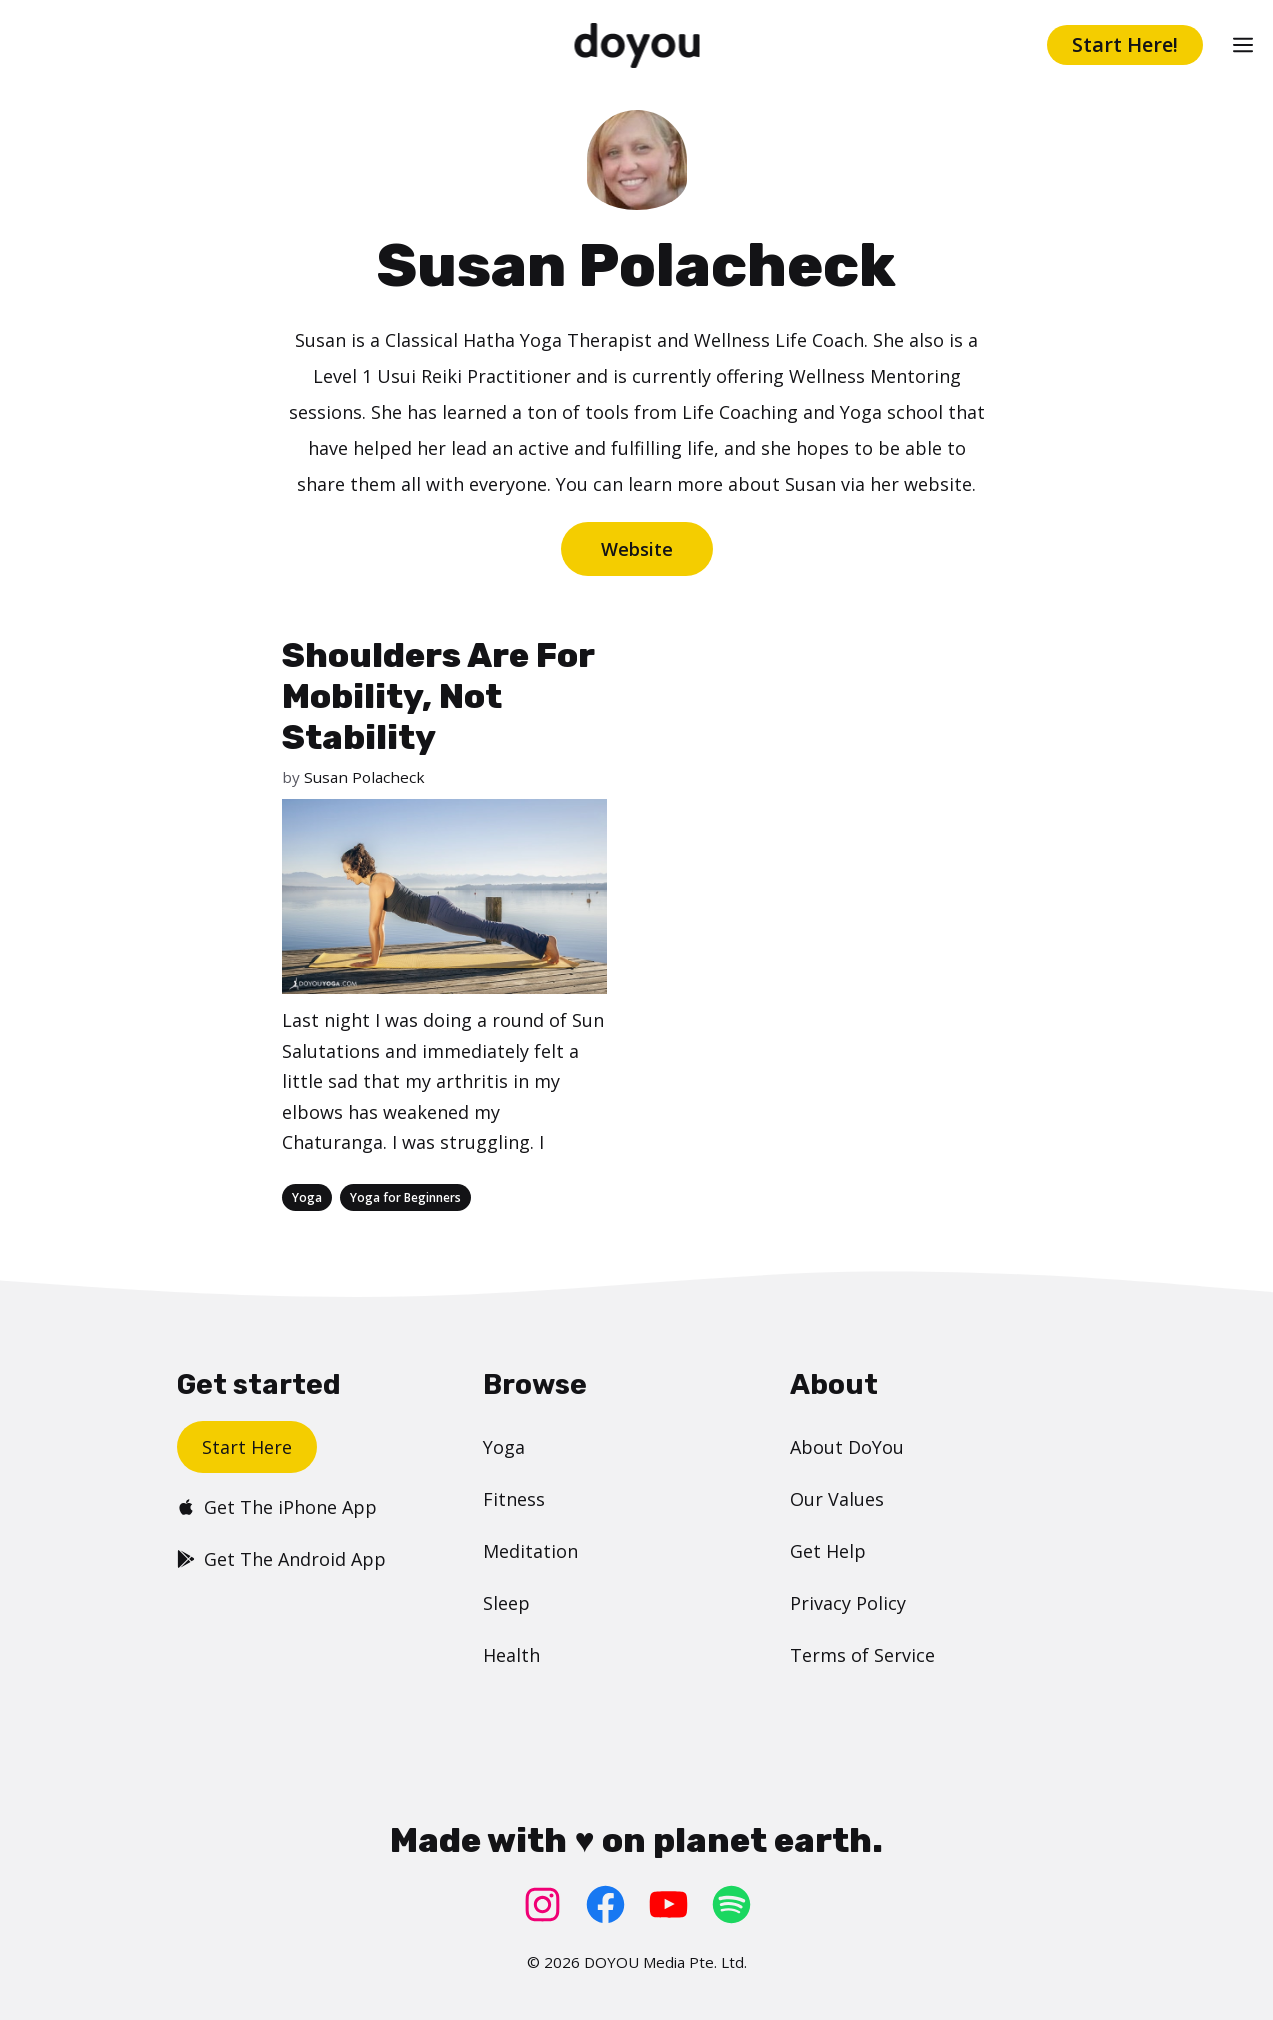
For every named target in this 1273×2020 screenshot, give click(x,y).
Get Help (828, 1551)
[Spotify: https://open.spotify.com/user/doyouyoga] (731, 1904)
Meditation (530, 1551)
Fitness (514, 1499)
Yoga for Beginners (405, 1197)
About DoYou (847, 1447)
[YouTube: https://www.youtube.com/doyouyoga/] (668, 1904)
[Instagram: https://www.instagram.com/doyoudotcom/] (542, 1904)
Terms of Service (862, 1655)
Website (637, 549)
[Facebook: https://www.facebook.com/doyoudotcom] (605, 1904)
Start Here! (1125, 44)
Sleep (506, 1603)
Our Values (837, 1499)
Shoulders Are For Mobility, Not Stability (438, 696)
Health (511, 1655)
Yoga (307, 1197)
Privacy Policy (848, 1603)
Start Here (247, 1447)
